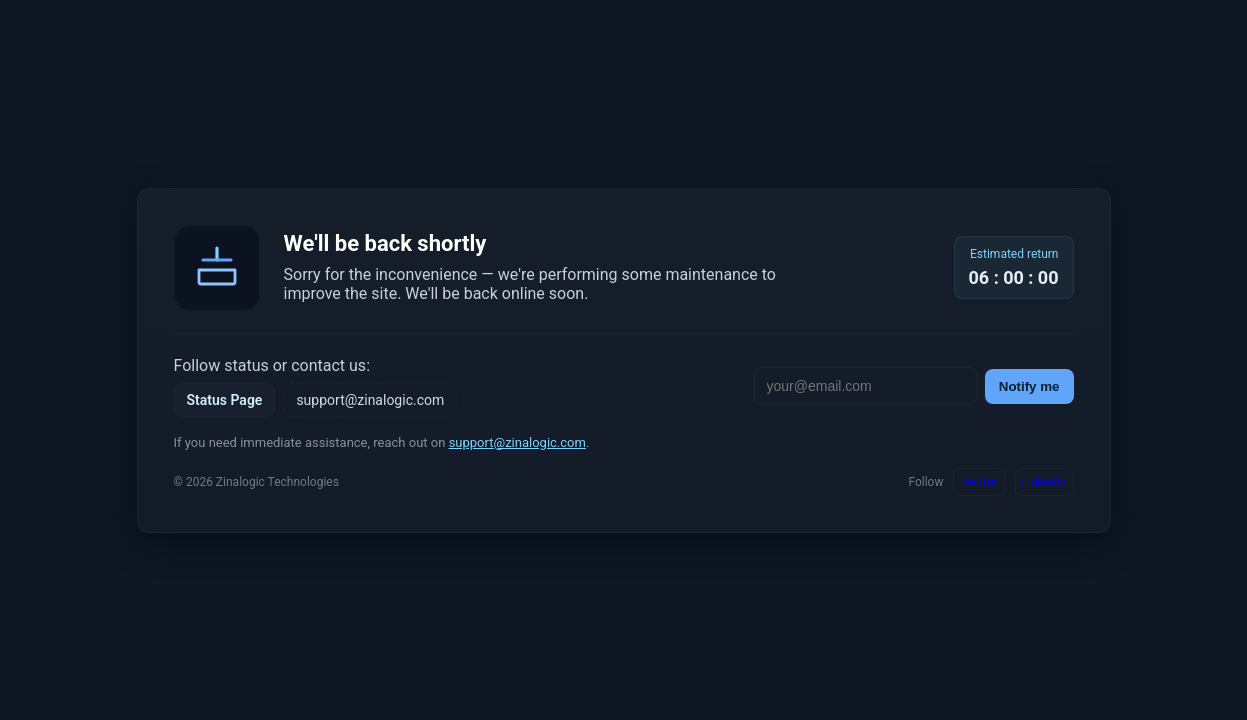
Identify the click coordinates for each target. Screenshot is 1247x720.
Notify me (1029, 386)
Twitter (978, 482)
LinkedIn (1044, 482)
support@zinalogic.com (370, 400)
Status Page (225, 400)
